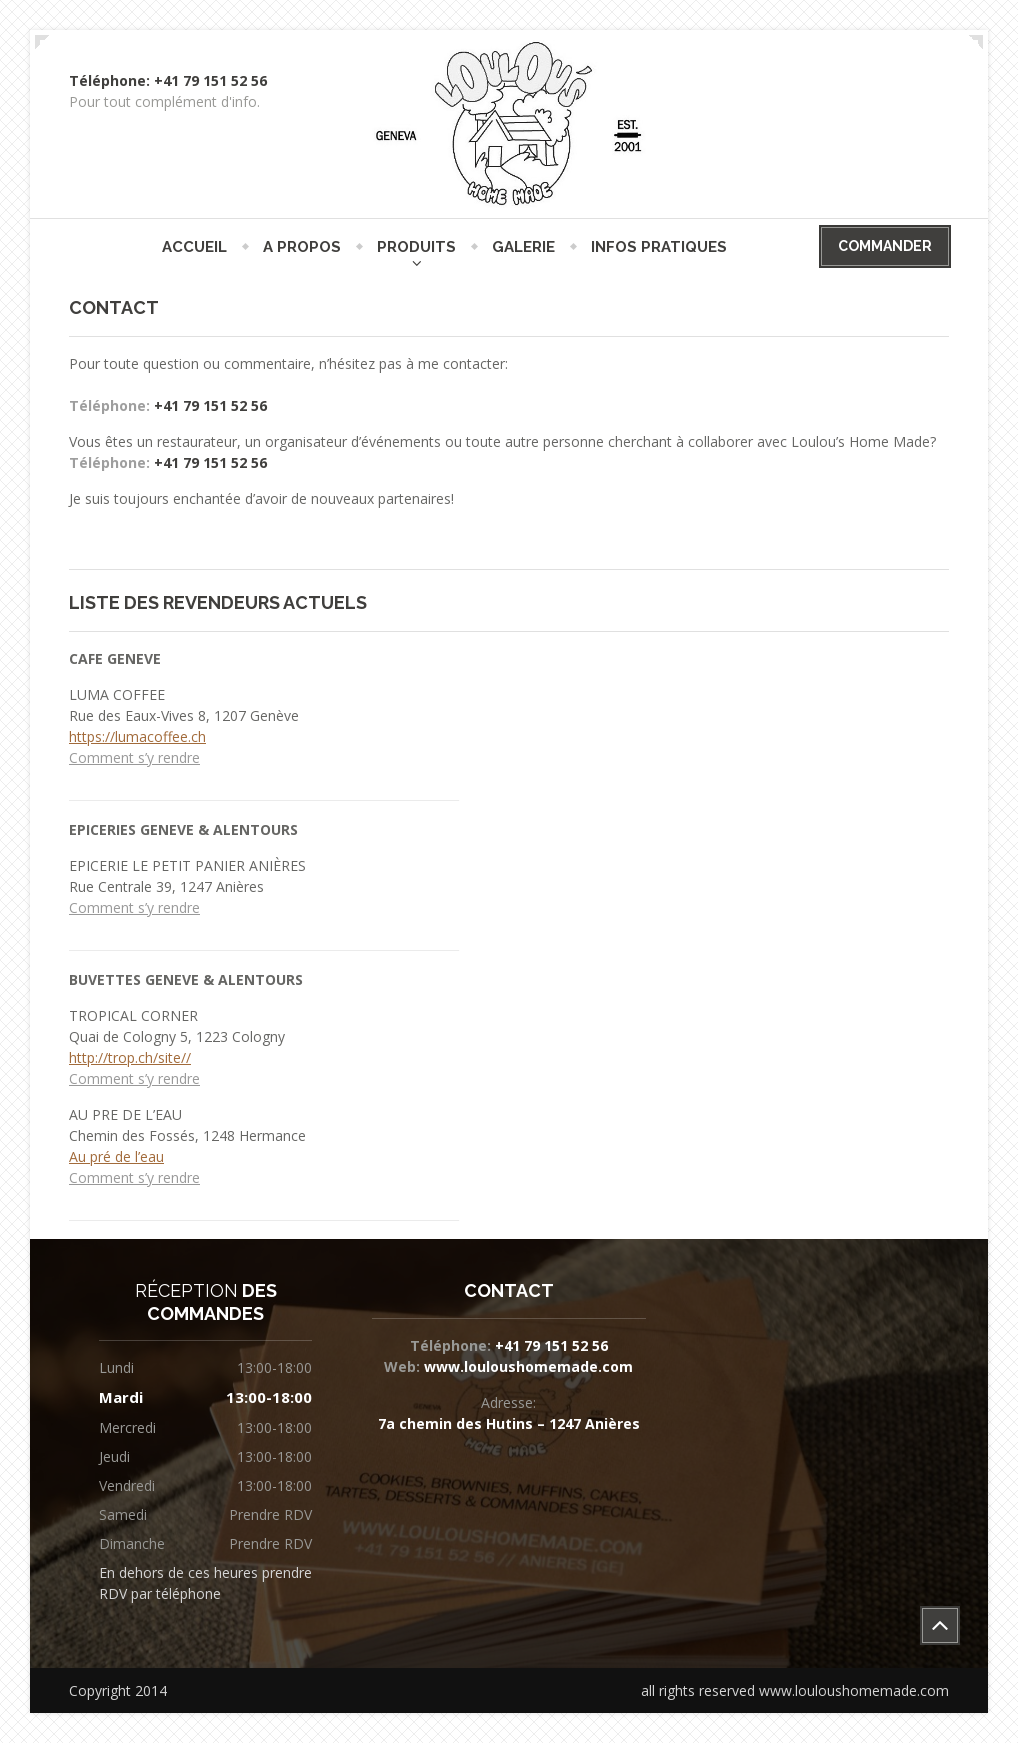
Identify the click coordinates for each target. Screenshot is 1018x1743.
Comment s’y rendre (134, 757)
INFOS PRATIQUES (659, 247)
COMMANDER (885, 246)
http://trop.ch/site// (130, 1057)
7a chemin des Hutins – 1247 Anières (509, 1423)
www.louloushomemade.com (526, 1366)
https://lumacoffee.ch (137, 736)
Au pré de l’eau (116, 1156)
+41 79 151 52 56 (210, 405)
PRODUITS (416, 247)
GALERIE (523, 247)
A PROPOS (302, 247)
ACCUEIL (194, 247)
